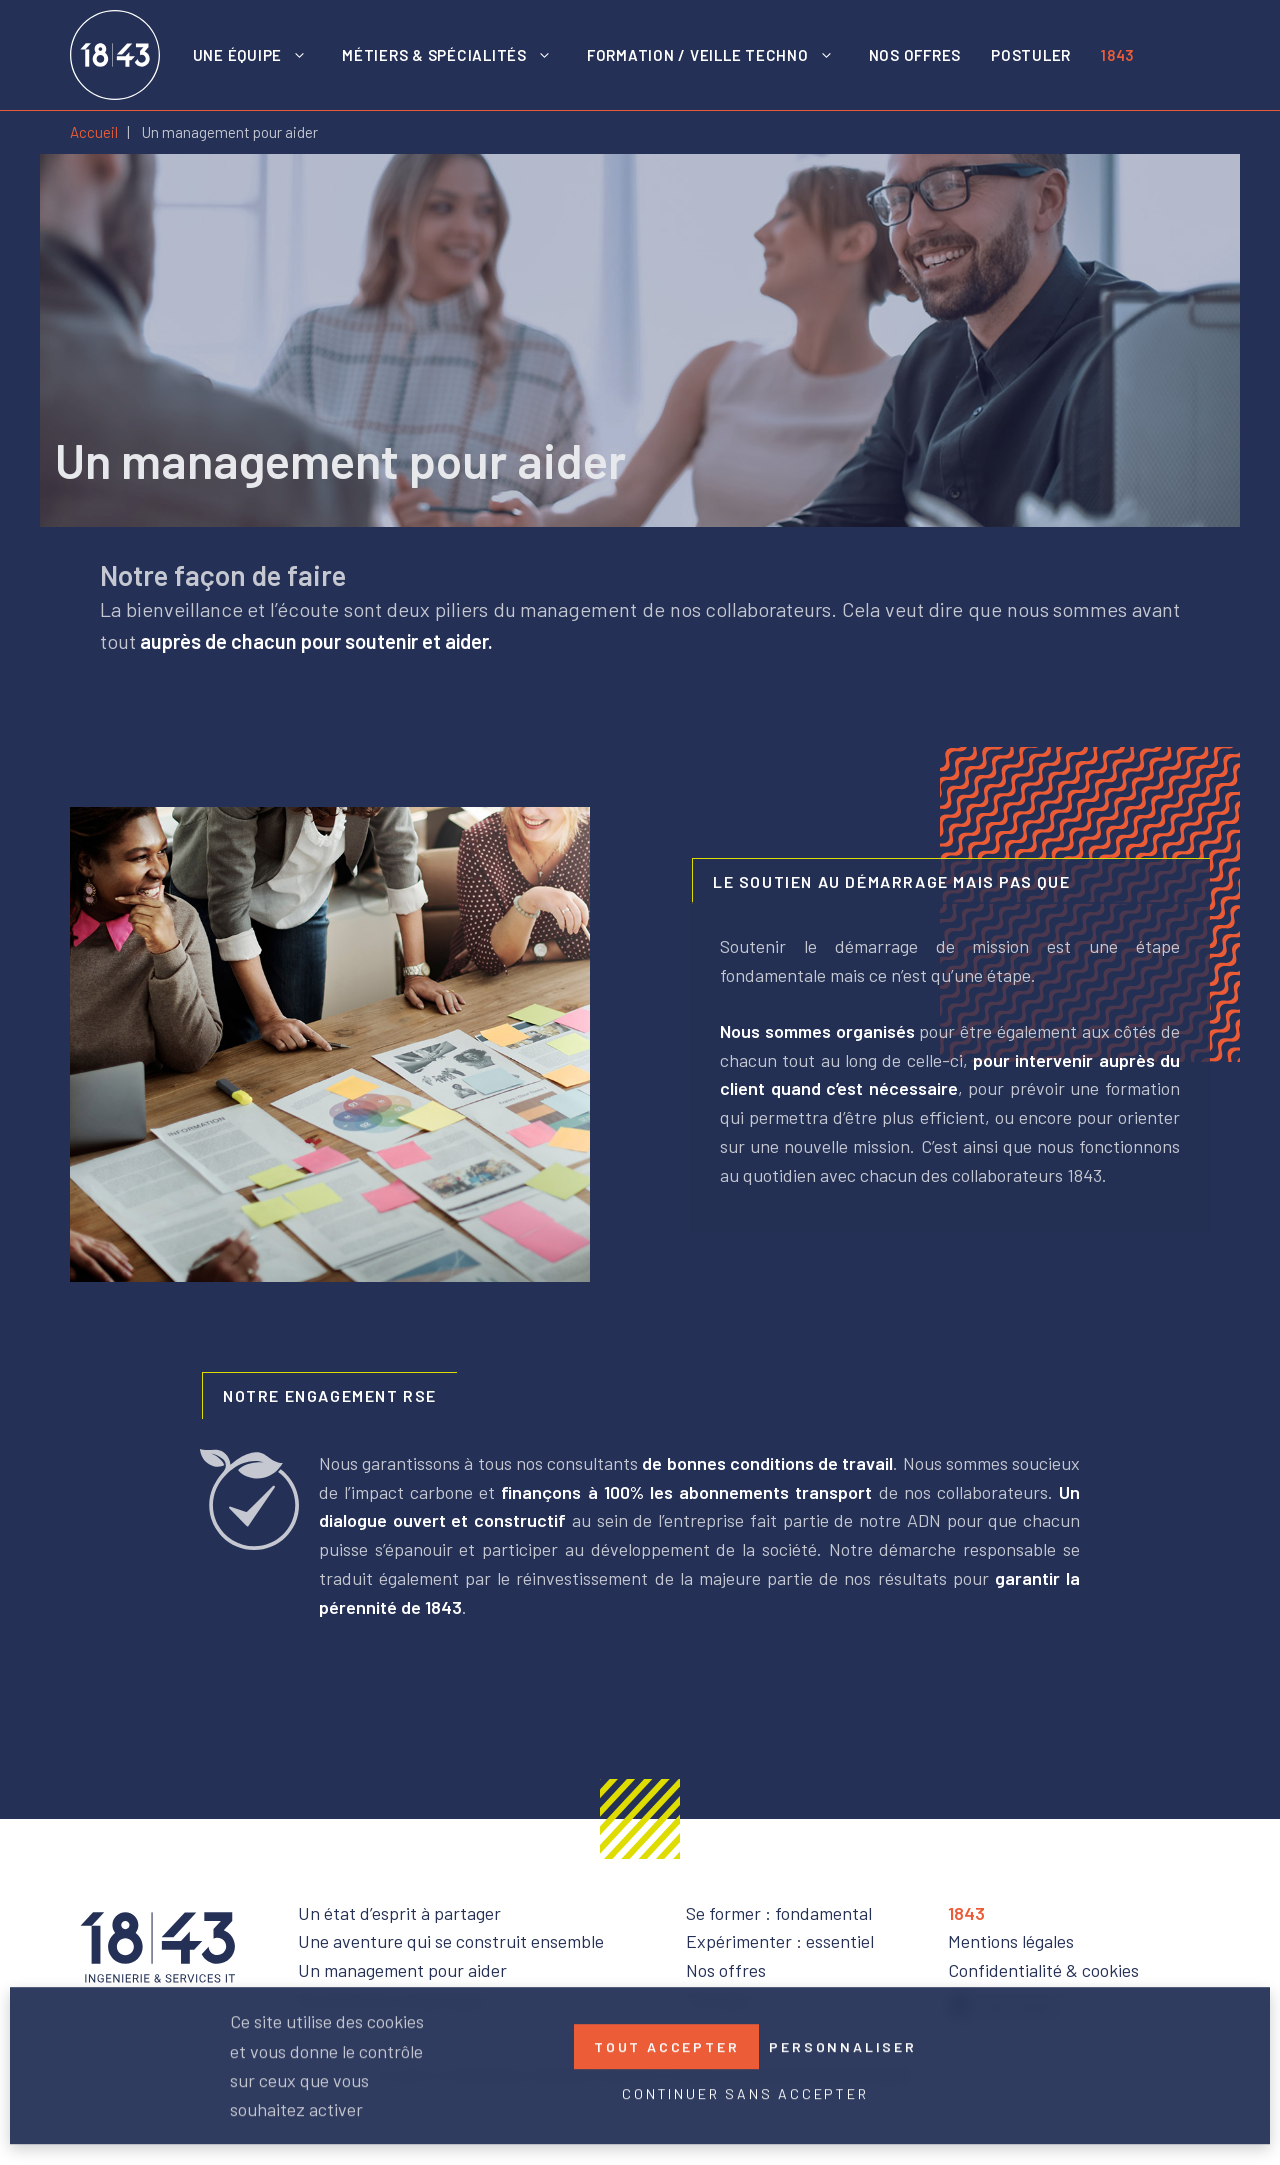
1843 (1118, 55)
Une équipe (260, 55)
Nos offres (915, 55)
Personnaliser (842, 2042)
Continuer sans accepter (745, 2089)
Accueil (94, 132)
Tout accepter (666, 2042)
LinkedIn (1180, 55)
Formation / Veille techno (720, 55)
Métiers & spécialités (457, 55)
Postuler (1031, 55)
